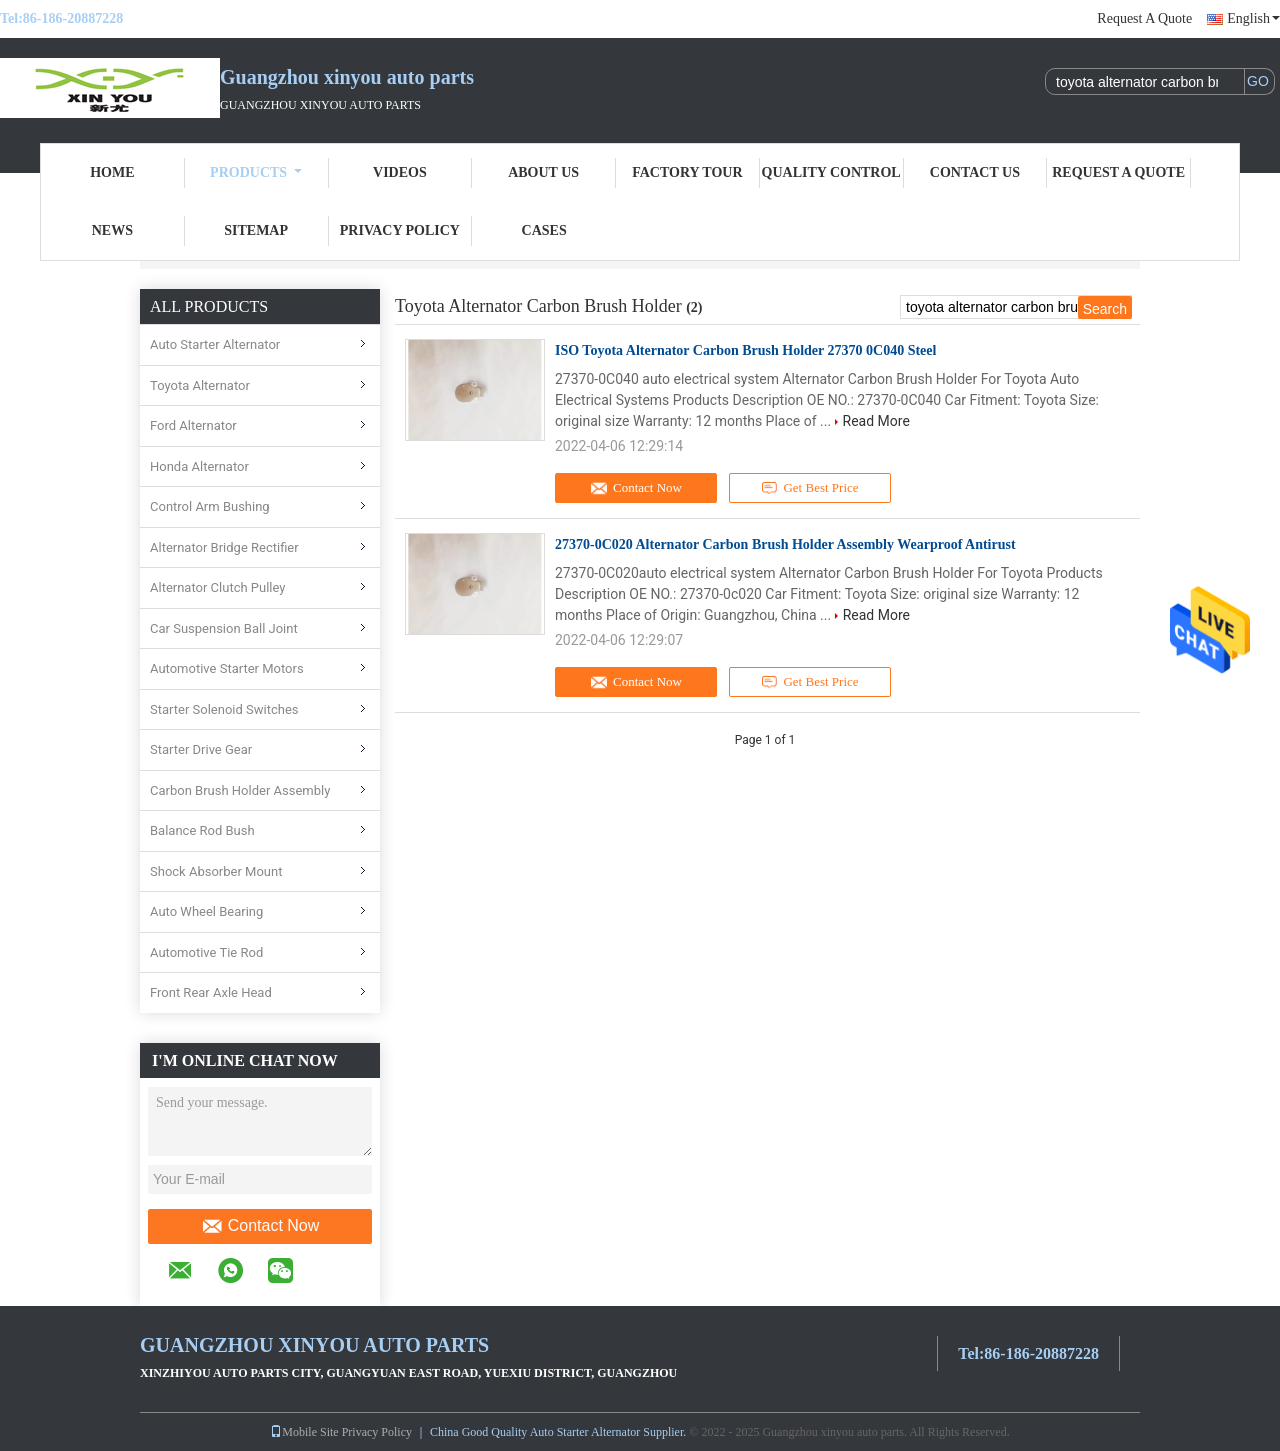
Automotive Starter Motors (227, 668)
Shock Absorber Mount (216, 871)
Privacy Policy (400, 230)
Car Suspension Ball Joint (224, 628)
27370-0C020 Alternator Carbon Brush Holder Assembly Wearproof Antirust (785, 544)
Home (112, 172)
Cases (544, 230)
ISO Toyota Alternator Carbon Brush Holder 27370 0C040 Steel (745, 350)
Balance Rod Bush (202, 830)
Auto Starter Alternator (215, 344)
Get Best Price (810, 488)
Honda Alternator (199, 466)
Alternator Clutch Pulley (218, 587)
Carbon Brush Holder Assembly (240, 790)
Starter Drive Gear (201, 749)
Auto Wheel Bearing (206, 911)
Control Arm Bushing (210, 506)
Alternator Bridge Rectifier (224, 547)
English (1253, 18)
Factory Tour (687, 172)
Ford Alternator (193, 425)
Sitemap (256, 230)
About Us (543, 172)
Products (256, 172)
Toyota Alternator (200, 385)
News (112, 230)
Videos (400, 172)
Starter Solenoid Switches (224, 709)
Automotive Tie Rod (206, 952)
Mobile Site (304, 1432)
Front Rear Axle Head (211, 992)
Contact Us (975, 172)
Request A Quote (1144, 18)
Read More (876, 421)
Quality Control (831, 172)
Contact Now (260, 1226)
